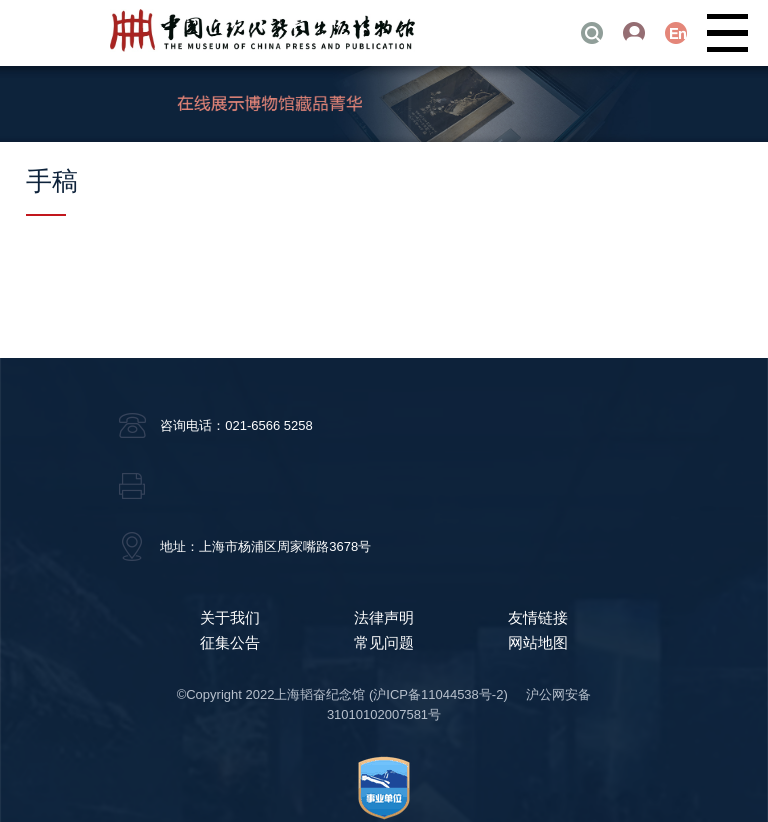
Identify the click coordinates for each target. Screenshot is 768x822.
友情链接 (538, 617)
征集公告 (230, 642)
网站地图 (538, 642)
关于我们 (230, 617)
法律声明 (384, 617)
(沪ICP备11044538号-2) (438, 694)
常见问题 (384, 642)
